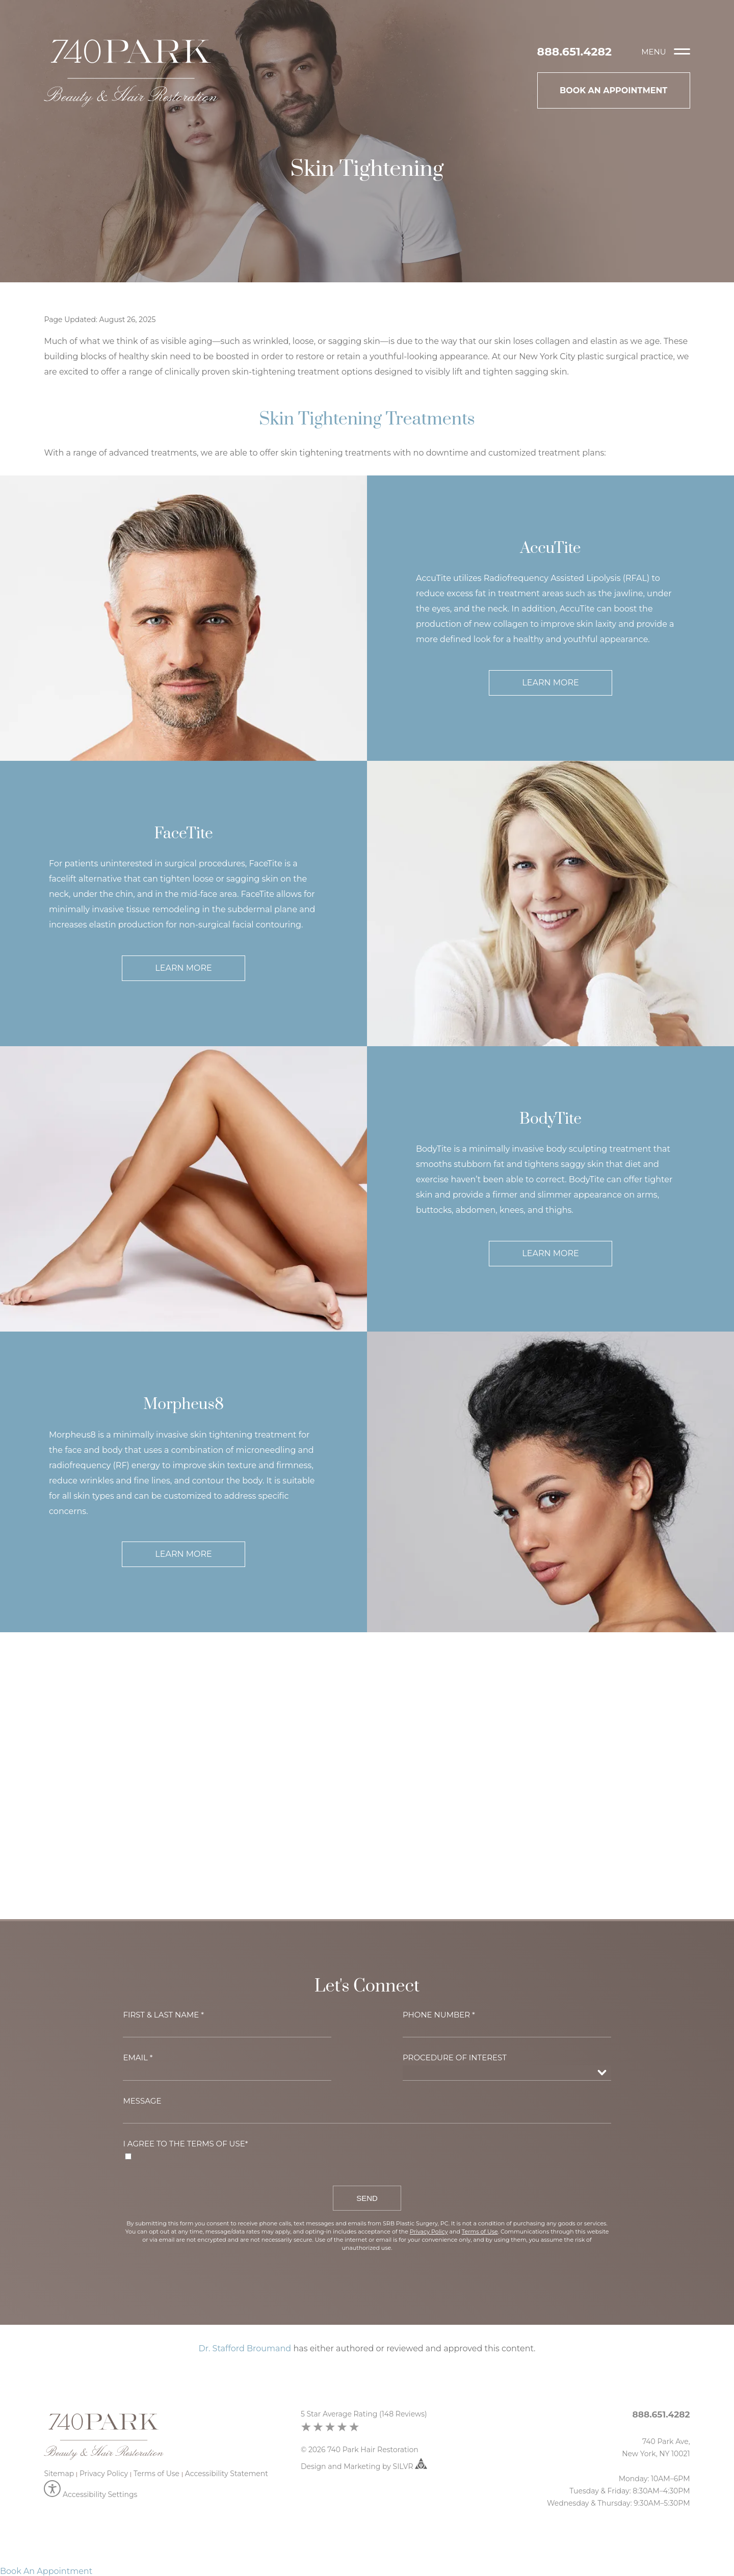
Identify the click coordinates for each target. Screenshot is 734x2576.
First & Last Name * (163, 2015)
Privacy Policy (104, 2473)
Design (313, 2466)
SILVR (410, 2466)
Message (142, 2101)
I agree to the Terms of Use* (185, 2143)
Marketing (362, 2466)
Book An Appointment (613, 90)
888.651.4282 (574, 52)
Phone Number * (439, 2015)
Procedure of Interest (455, 2057)
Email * (137, 2057)
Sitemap (59, 2473)
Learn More (550, 682)
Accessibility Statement (226, 2473)
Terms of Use (156, 2473)
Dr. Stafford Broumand (245, 2348)
